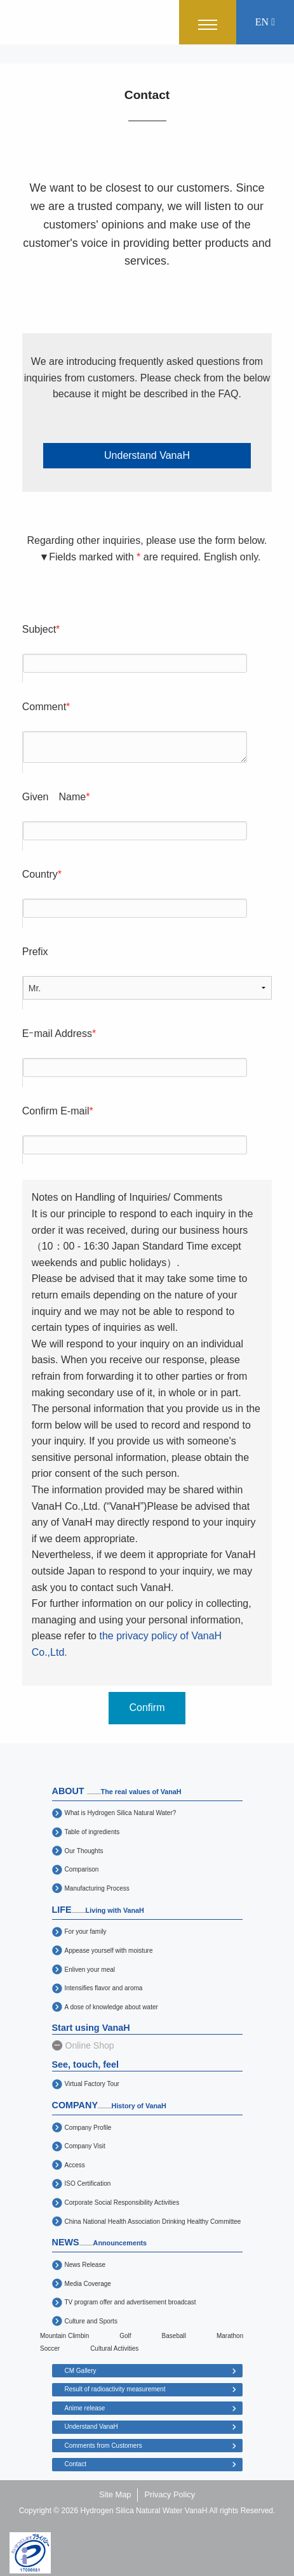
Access (75, 2165)
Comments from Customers (103, 2445)
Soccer (50, 2348)
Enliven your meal (90, 1969)
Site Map (115, 2494)
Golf (125, 2335)
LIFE (98, 1910)
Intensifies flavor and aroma (104, 1988)
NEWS (99, 2242)
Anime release (85, 2408)
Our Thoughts (84, 1850)
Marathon (230, 2335)
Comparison (82, 1869)
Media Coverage (88, 2283)
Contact (75, 2463)
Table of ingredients (92, 1831)
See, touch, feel (85, 2064)
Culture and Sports (91, 2321)
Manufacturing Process (97, 1888)
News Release (85, 2264)
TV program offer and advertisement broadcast (130, 2302)
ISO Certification (88, 2183)
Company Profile (88, 2127)
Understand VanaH (147, 455)
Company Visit (85, 2146)
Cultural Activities (114, 2348)
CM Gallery (81, 2370)
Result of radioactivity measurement (115, 2389)
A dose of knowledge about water (111, 2007)
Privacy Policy (169, 2494)
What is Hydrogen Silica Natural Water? (121, 1812)
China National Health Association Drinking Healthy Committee (153, 2221)
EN (265, 22)
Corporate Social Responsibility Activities (122, 2202)
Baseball (174, 2335)
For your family (86, 1931)
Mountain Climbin (64, 2335)
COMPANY (109, 2105)
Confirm (146, 1707)
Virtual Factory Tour (92, 2083)
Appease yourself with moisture (109, 1950)
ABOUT (117, 1791)
